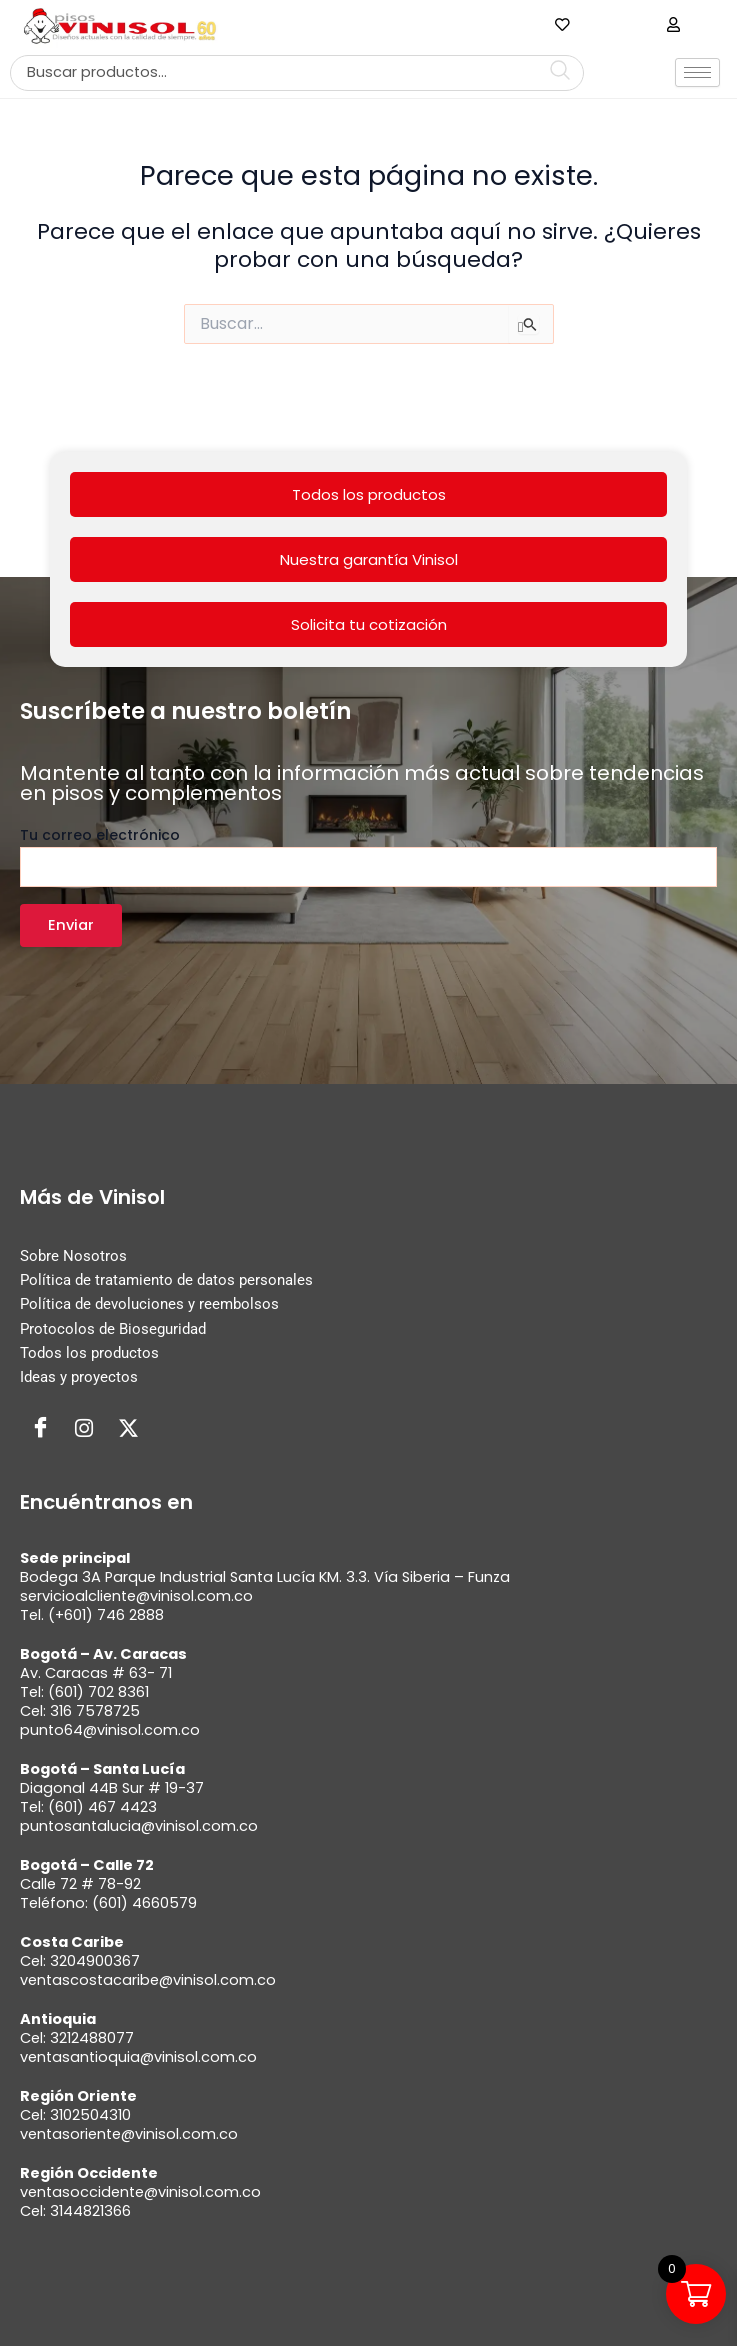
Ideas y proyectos (79, 1377)
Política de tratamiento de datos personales (166, 1280)
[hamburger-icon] (697, 72)
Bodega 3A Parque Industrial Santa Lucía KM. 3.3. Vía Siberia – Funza (265, 1577)
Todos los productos (369, 494)
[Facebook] (40, 1429)
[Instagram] (84, 1429)
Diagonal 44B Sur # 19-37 (112, 1788)
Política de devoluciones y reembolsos (149, 1304)
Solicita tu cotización (369, 624)
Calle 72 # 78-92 (80, 1884)
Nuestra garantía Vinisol (369, 559)
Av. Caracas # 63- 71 (96, 1673)
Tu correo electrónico (368, 856)
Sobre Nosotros (73, 1256)
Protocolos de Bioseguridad (113, 1329)
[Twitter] (128, 1429)
